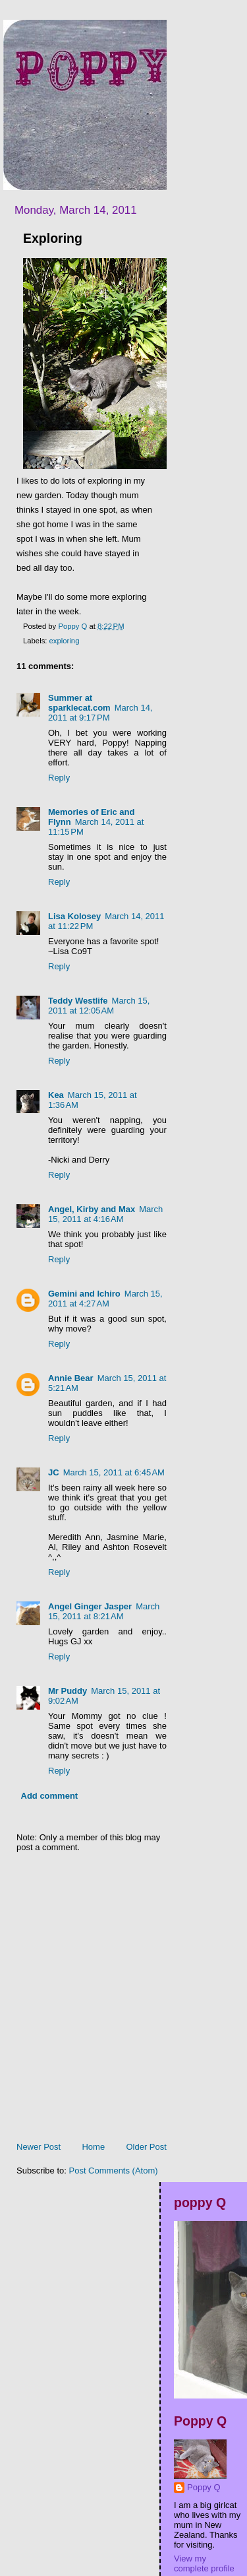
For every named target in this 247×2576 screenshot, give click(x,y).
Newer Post (38, 2147)
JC (53, 1472)
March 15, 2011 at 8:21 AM (103, 1611)
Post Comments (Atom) (113, 2170)
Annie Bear (71, 1378)
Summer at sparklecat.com (79, 703)
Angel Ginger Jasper (90, 1606)
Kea (56, 1095)
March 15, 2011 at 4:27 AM (105, 1298)
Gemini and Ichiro (84, 1294)
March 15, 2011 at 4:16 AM (105, 1214)
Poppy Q (204, 2487)
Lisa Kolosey (74, 916)
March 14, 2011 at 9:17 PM (100, 713)
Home (93, 2147)
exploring (64, 641)
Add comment (49, 1796)
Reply (59, 778)
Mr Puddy (67, 1691)
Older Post (146, 2147)
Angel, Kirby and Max (91, 1209)
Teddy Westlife (78, 1001)
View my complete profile (204, 2563)
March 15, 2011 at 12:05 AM (99, 1005)
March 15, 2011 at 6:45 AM (114, 1472)
